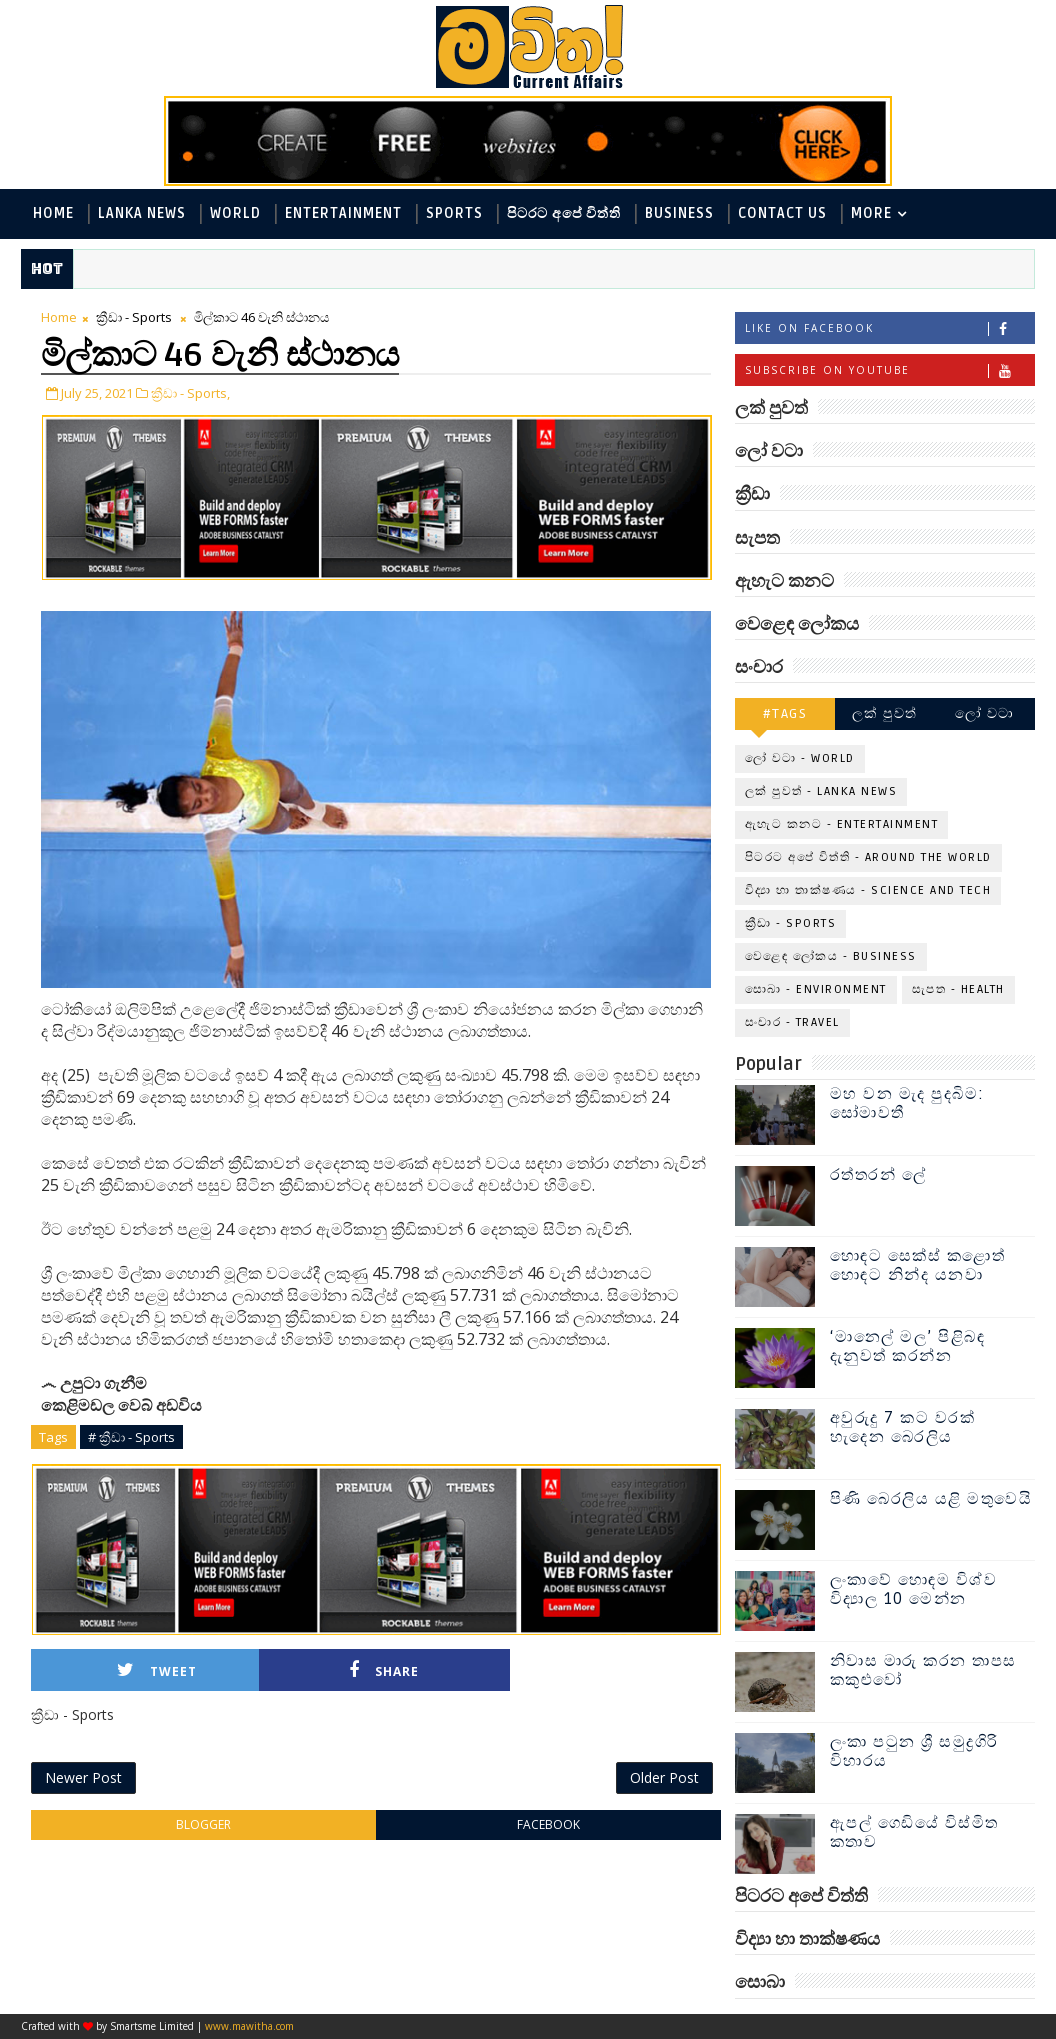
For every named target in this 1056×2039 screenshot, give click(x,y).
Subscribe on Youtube (889, 370)
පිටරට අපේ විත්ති (564, 213)
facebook (548, 1824)
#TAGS (785, 713)
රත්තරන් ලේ (878, 1175)
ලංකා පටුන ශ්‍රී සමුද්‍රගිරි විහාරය (914, 1751)
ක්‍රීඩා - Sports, (190, 393)
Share (384, 1670)
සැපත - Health (958, 989)
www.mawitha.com (249, 2026)
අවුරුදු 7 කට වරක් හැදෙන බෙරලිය (903, 1427)
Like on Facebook (889, 328)
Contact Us (782, 213)
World (235, 213)
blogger (203, 1824)
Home (53, 213)
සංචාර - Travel (792, 1022)
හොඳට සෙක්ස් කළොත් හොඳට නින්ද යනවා (918, 1265)
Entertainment (343, 213)
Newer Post (83, 1777)
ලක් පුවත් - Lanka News (821, 791)
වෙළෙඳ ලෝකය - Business (831, 956)
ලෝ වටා (985, 713)
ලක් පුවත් (885, 713)
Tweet (157, 1670)
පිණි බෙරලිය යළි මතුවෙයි (931, 1499)
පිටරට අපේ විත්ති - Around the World (868, 857)
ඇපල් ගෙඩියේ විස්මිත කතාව (914, 1832)
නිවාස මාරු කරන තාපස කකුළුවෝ (923, 1670)
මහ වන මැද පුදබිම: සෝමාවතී (907, 1103)
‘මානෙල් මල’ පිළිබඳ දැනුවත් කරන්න (908, 1346)
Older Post (664, 1777)
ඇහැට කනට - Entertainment (842, 824)
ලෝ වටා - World (800, 758)
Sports (454, 213)
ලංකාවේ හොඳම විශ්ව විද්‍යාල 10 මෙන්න (914, 1589)
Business (679, 213)
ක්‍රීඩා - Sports (134, 317)
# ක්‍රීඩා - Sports (131, 1437)
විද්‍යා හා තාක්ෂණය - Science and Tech (868, 890)
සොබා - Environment (816, 989)
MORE (871, 213)
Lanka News (142, 213)
